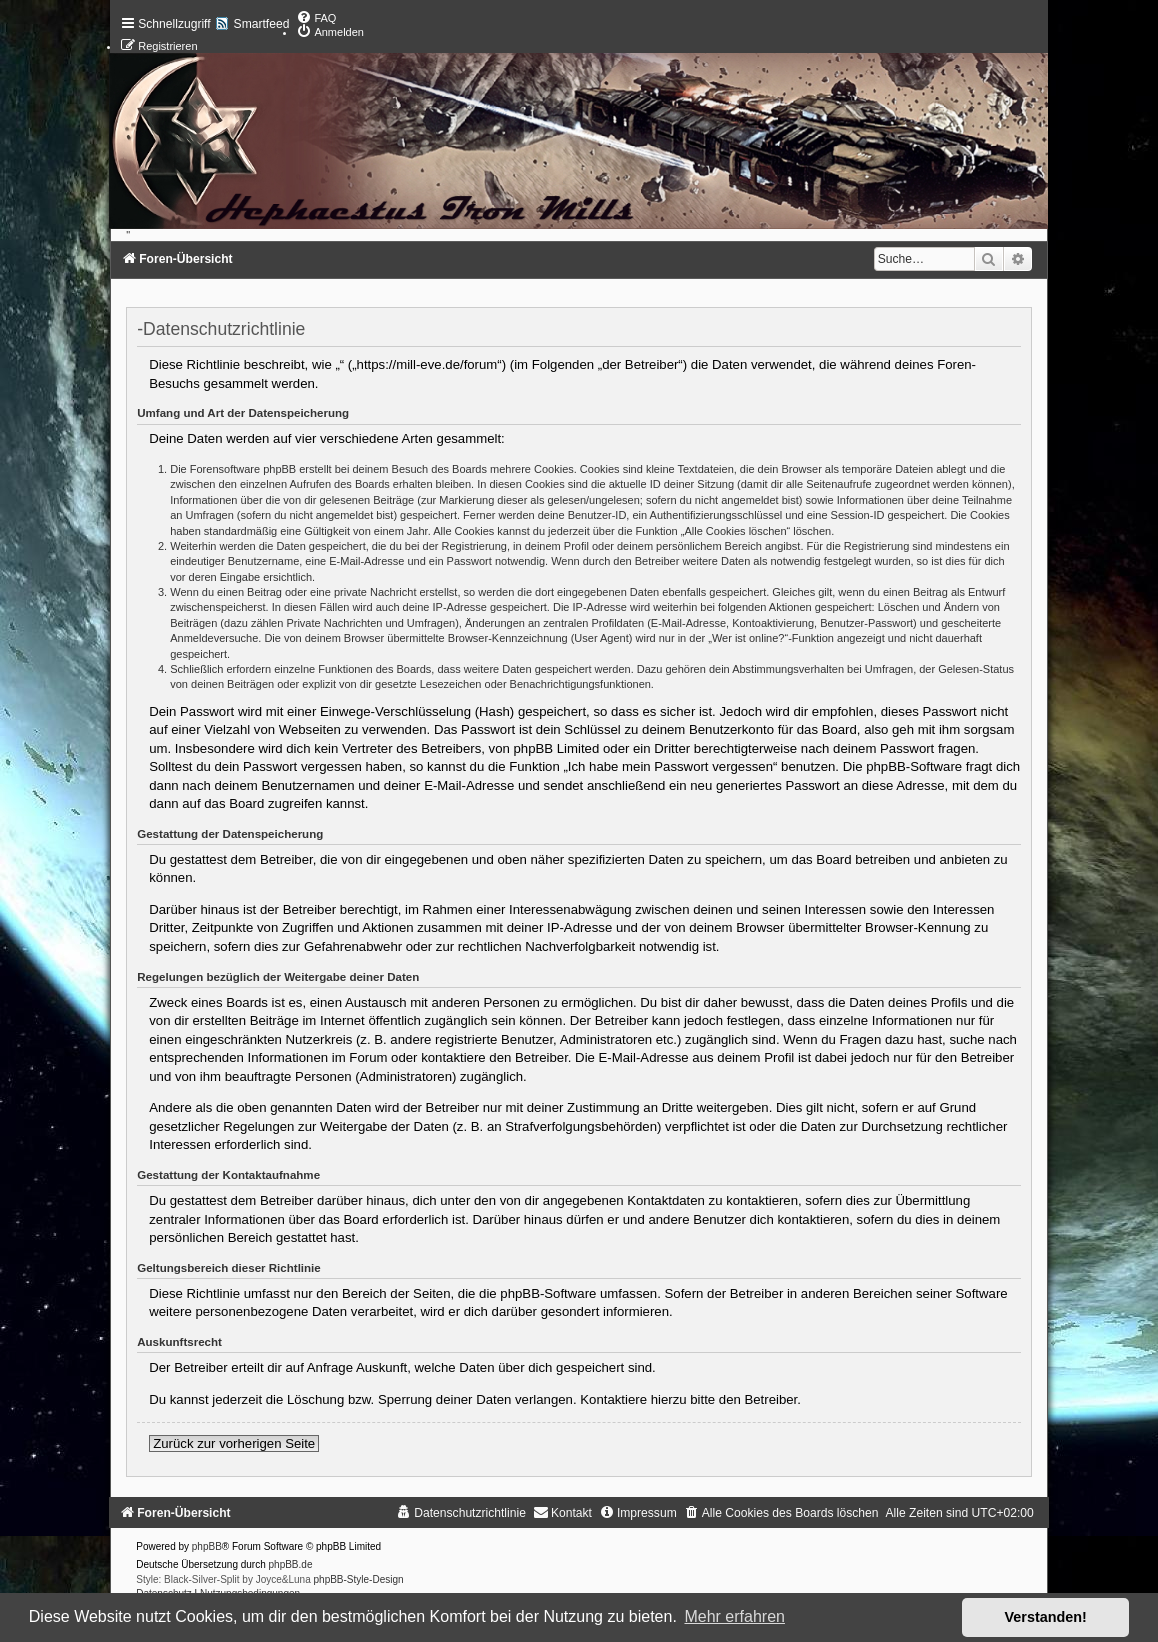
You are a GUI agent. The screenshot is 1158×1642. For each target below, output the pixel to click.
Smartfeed (262, 24)
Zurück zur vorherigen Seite (234, 1443)
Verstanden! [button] (1046, 1617)
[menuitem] (316, 18)
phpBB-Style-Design (359, 1579)
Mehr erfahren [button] (734, 1616)
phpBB (207, 1546)
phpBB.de (291, 1564)
